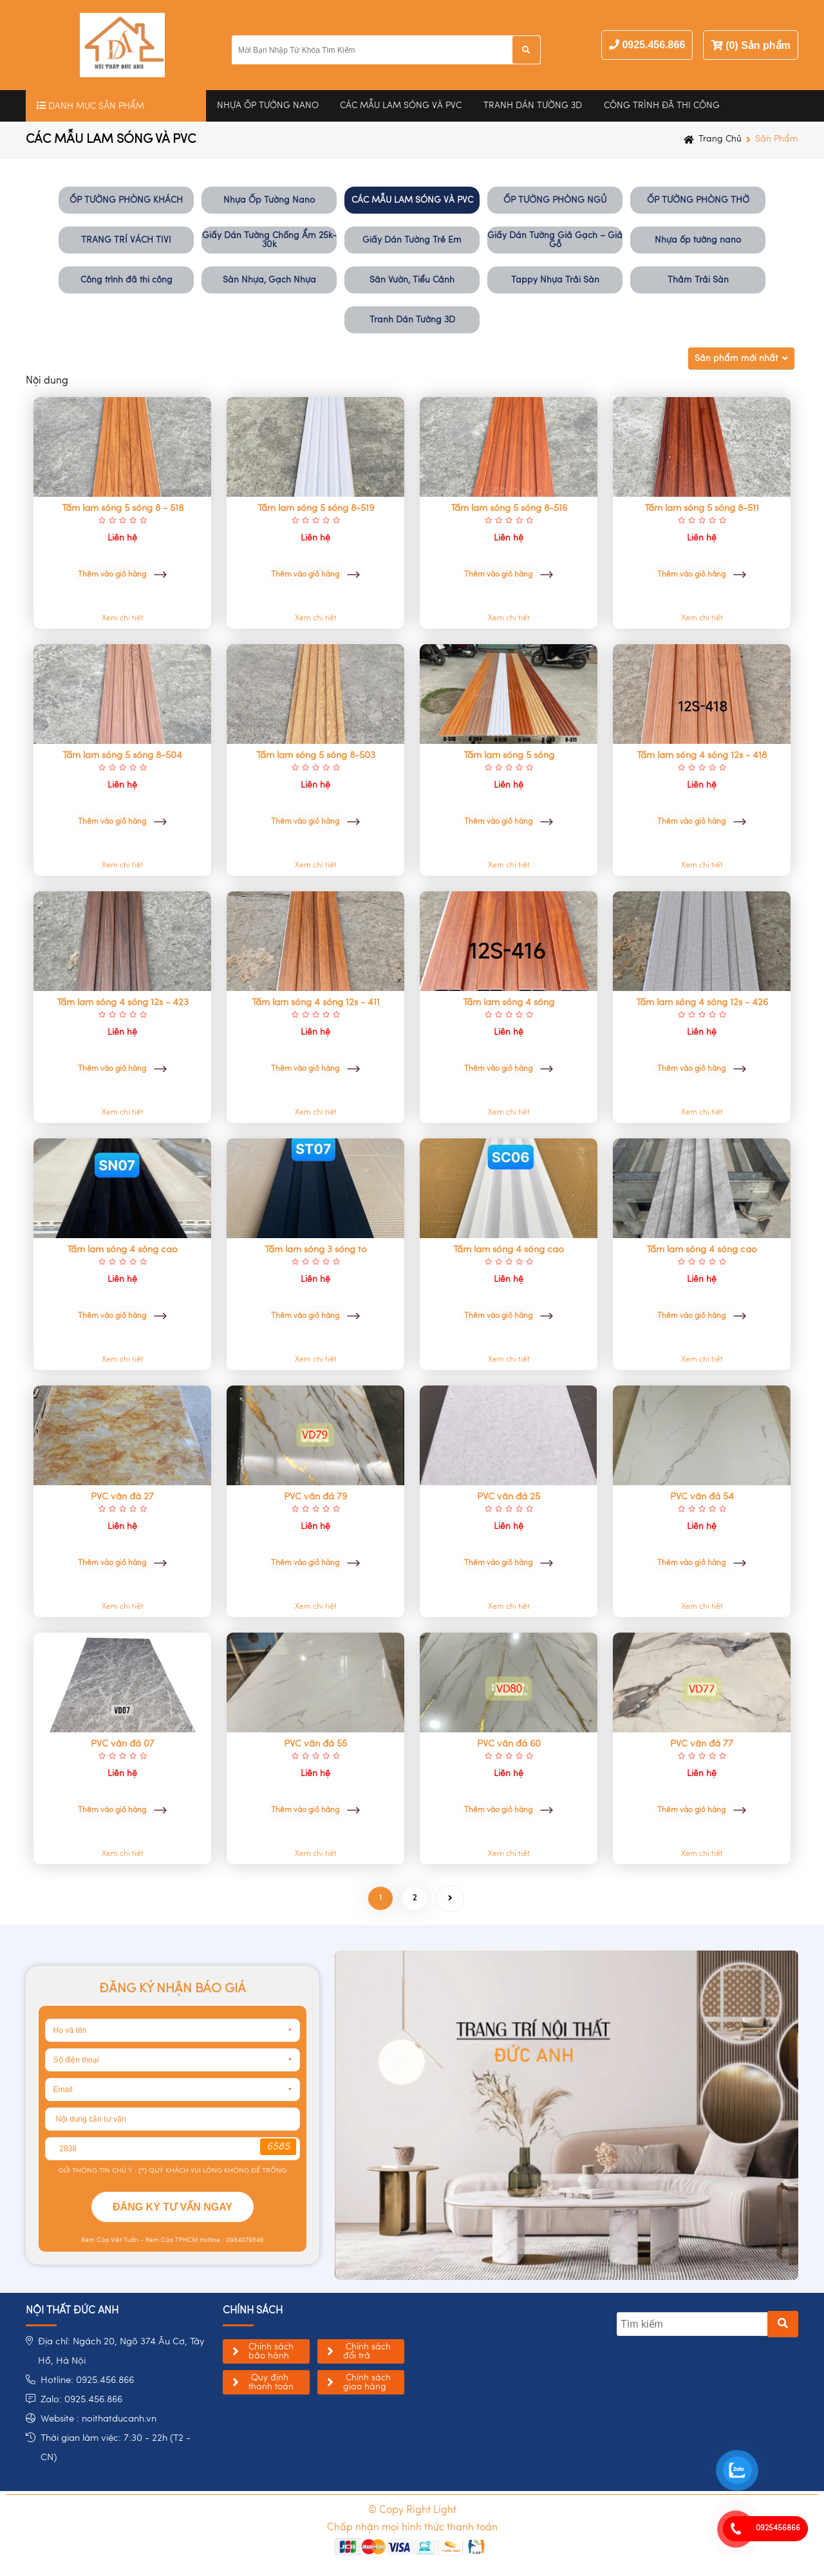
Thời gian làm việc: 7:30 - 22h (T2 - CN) (116, 2448)
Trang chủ (720, 139)
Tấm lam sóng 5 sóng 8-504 (122, 755)
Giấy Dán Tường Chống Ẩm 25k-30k (269, 240)
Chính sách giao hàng (367, 2382)
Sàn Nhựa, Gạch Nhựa (269, 279)
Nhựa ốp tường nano (698, 240)
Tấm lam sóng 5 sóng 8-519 (316, 508)
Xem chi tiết (123, 618)
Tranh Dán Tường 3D (532, 105)
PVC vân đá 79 (315, 1497)
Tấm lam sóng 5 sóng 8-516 (509, 508)
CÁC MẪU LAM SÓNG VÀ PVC (401, 105)
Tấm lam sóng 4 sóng (508, 1002)
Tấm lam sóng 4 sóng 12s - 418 (702, 755)
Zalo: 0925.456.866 (81, 2400)
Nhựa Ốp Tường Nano (268, 105)
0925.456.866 (653, 44)
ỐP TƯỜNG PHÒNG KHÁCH (126, 200)
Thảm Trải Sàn (698, 279)
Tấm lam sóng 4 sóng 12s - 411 (316, 1002)
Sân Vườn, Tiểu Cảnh (412, 279)
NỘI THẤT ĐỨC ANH (72, 2311)
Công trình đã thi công (662, 105)
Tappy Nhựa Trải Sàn (555, 279)
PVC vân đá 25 (508, 1497)
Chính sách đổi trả (367, 2351)
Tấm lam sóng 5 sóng (509, 755)
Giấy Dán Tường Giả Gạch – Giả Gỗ (555, 240)
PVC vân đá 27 (122, 1497)
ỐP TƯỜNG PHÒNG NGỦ (554, 200)
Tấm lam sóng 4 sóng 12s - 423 (123, 1002)
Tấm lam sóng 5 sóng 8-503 (315, 755)
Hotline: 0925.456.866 (87, 2381)
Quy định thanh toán (271, 2382)
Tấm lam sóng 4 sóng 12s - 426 (702, 1002)
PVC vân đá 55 (315, 1744)
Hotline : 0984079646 (231, 2240)
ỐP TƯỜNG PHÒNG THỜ (698, 200)
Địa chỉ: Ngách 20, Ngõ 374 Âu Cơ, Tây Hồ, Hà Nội (121, 2351)
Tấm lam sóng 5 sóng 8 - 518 (122, 508)
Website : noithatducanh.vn (98, 2419)
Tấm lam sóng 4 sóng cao (122, 1250)
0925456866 (778, 2528)
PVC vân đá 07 (122, 1744)
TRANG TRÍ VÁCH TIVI (126, 240)
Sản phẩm (776, 139)
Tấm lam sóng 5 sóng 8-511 (701, 508)
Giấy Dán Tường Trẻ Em (412, 240)
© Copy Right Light (412, 2510)
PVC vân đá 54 (702, 1497)
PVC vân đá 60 (509, 1744)
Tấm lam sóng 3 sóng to (316, 1250)
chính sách (253, 2311)
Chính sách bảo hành (271, 2351)
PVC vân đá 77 (701, 1744)
